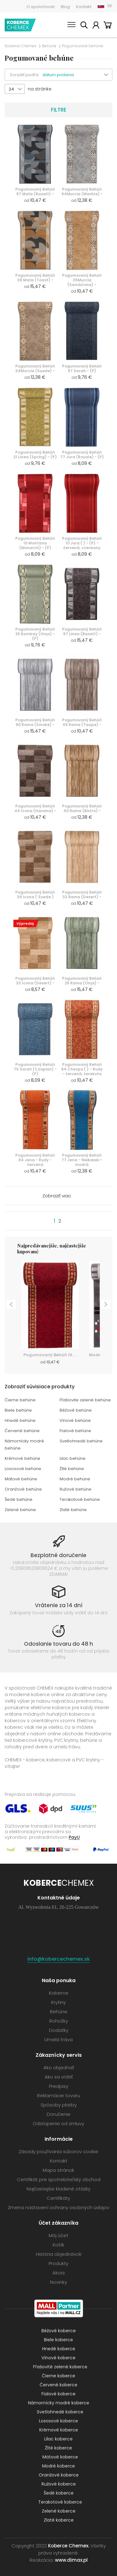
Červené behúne (22, 1431)
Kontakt (83, 7)
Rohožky (58, 2021)
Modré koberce (58, 2466)
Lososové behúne (23, 1469)
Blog (65, 7)
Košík (107, 25)
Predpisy (58, 2086)
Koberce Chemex (20, 25)
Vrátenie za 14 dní (58, 1605)
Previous (11, 1304)
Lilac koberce (58, 2439)
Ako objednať (58, 2067)
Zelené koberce (59, 2511)
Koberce (58, 1993)
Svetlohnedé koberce (60, 2412)
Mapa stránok (58, 2170)
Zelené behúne (20, 1510)
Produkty (58, 2263)
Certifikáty (58, 2198)
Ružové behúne (75, 1489)
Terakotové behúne (80, 1499)
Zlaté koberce (59, 2520)
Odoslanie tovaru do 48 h (58, 1644)
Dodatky (58, 2030)
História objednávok (58, 2254)
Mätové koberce (60, 2457)
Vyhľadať (84, 25)
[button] (77, 75)
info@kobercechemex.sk (58, 1959)
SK (109, 6)
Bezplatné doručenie (58, 1555)
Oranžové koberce (59, 2475)
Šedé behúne (18, 1499)
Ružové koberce (58, 2484)
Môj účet (95, 25)
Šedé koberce (59, 2493)
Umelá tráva (58, 2039)
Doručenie (59, 2114)
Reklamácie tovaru (58, 2095)
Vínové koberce (58, 2358)
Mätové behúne (21, 1479)
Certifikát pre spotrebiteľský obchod (58, 2179)
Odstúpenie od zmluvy (58, 2123)
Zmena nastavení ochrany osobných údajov (58, 2207)
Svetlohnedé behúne (81, 1441)
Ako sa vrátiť (59, 2077)
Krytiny (58, 2002)
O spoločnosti (41, 7)
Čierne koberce (58, 2376)
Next (105, 1304)
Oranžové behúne (23, 1489)
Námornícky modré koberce (58, 2403)
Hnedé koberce (58, 2349)
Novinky (58, 2282)
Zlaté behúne (73, 1510)
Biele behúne (18, 1410)
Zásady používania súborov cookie (58, 2151)
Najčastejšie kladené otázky (58, 2188)
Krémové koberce (58, 2430)
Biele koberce (58, 2340)
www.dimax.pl (71, 2560)
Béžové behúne (76, 1410)
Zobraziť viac (56, 1195)
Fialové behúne (75, 1431)
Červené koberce (58, 2385)
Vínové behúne (75, 1420)
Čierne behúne (20, 1400)
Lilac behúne (72, 1458)
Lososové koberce (58, 2421)
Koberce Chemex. (68, 2545)
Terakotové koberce (60, 2502)
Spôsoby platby (59, 2105)
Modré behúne (75, 1479)
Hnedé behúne (20, 1420)
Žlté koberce (58, 2448)
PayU (74, 1837)
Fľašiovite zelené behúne (85, 1400)
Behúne (49, 46)
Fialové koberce (58, 2394)
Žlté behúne (72, 1469)
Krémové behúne (22, 1458)
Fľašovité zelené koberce (60, 2367)
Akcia (58, 2272)
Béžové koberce (58, 2331)
